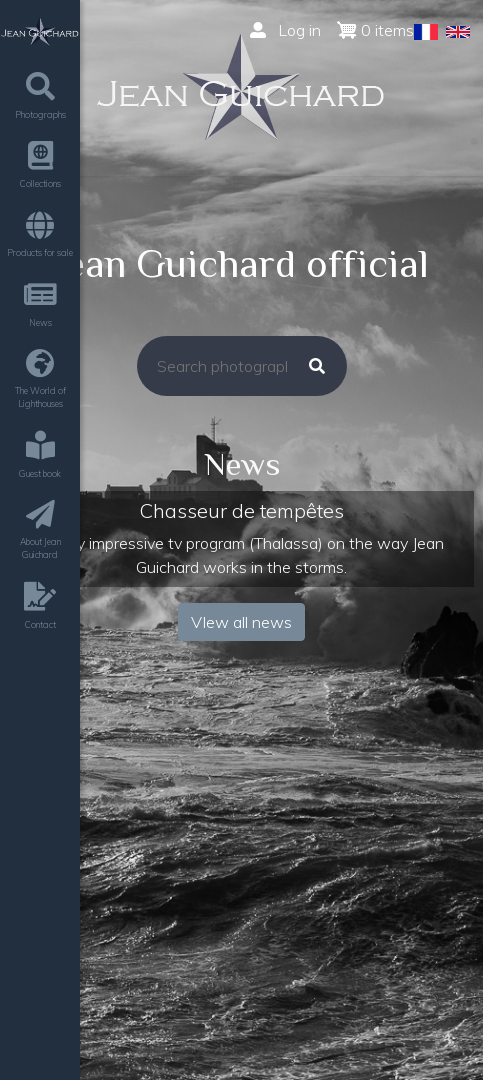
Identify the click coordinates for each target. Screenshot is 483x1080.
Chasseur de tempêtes (241, 510)
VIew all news (241, 622)
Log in (285, 30)
